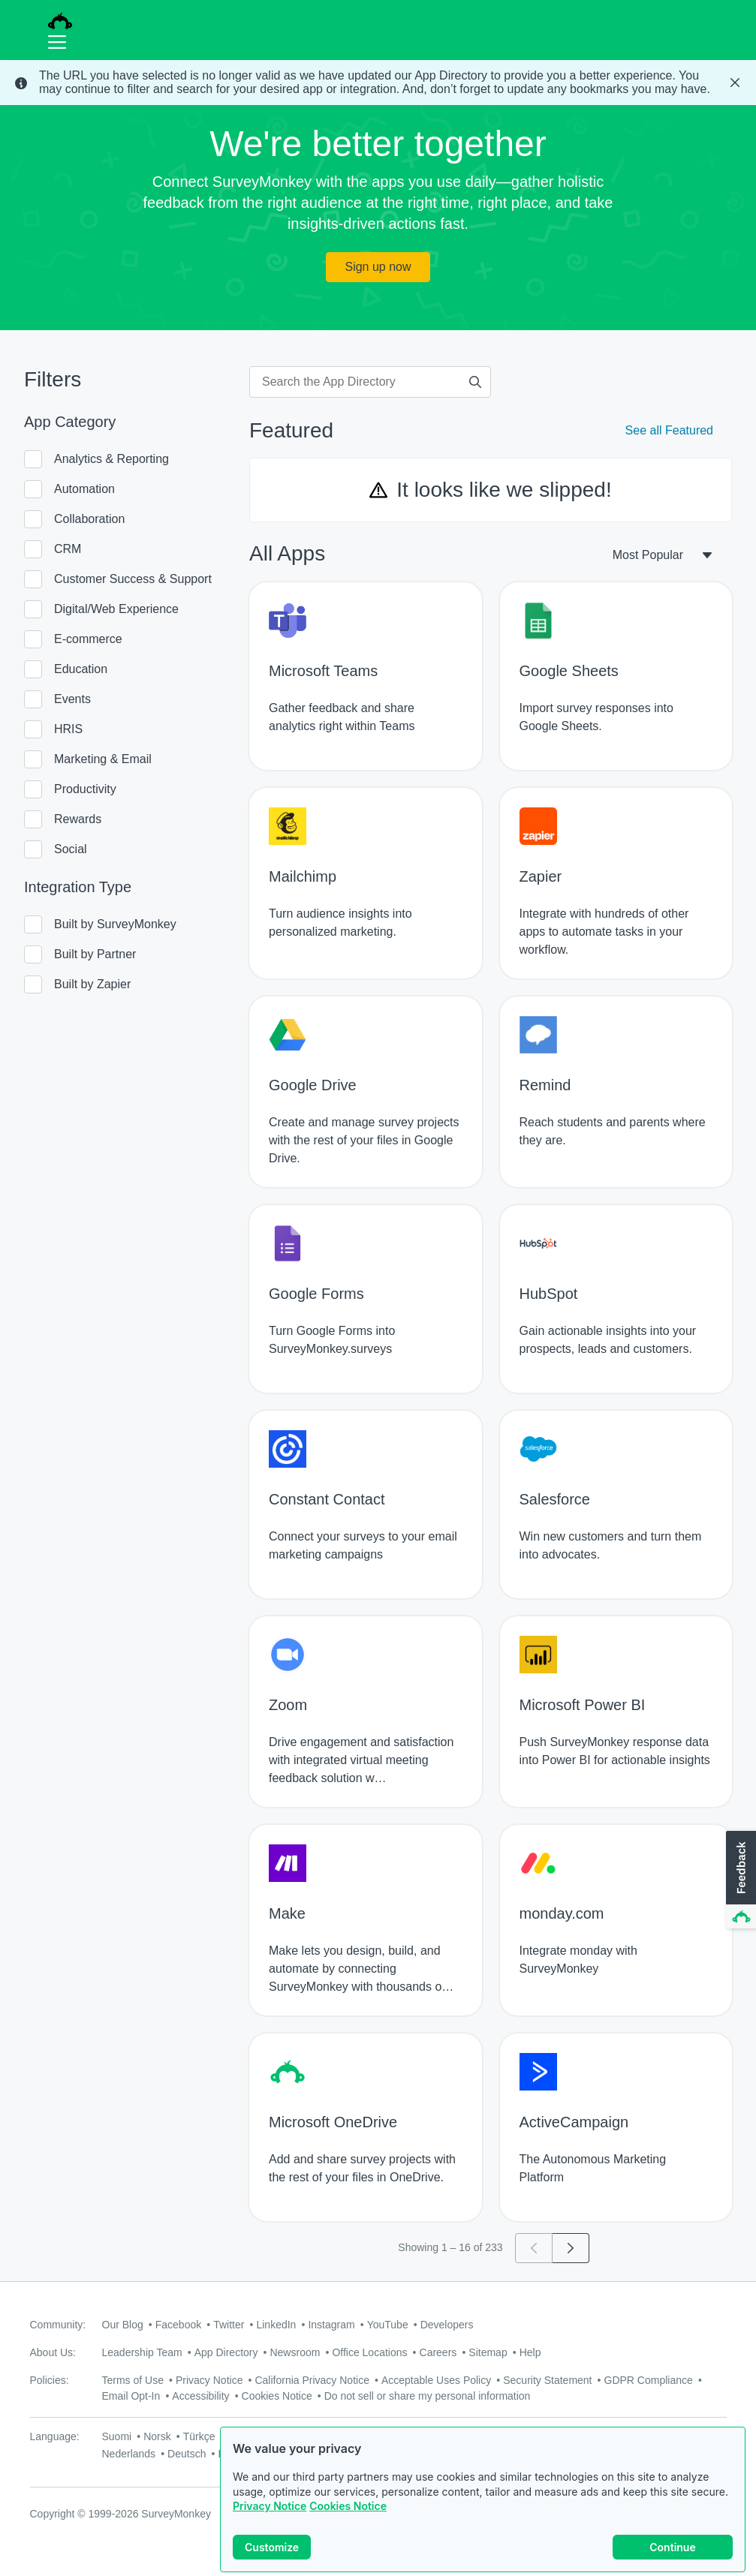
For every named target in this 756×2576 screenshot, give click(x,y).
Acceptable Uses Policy (436, 2380)
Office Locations (369, 2352)
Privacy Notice (269, 2505)
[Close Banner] (735, 83)
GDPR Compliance (648, 2380)
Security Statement (547, 2380)
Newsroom (295, 2352)
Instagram (331, 2325)
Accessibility (200, 2396)
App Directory (226, 2352)
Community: (58, 2325)
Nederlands (129, 2454)
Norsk (157, 2436)
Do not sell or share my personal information (427, 2396)
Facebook (178, 2325)
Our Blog (122, 2325)
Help (530, 2352)
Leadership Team (142, 2352)
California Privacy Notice (312, 2380)
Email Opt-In (131, 2396)
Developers (447, 2325)
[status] (378, 82)
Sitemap (487, 2352)
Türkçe (199, 2436)
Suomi (117, 2436)
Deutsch (186, 2454)
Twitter (228, 2325)
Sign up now (378, 266)
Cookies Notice (348, 2505)
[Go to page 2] (571, 2248)
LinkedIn (276, 2325)
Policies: (49, 2380)
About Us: (53, 2352)
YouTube (387, 2325)
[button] (739, 1880)
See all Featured (669, 430)
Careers (438, 2352)
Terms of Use (133, 2380)
